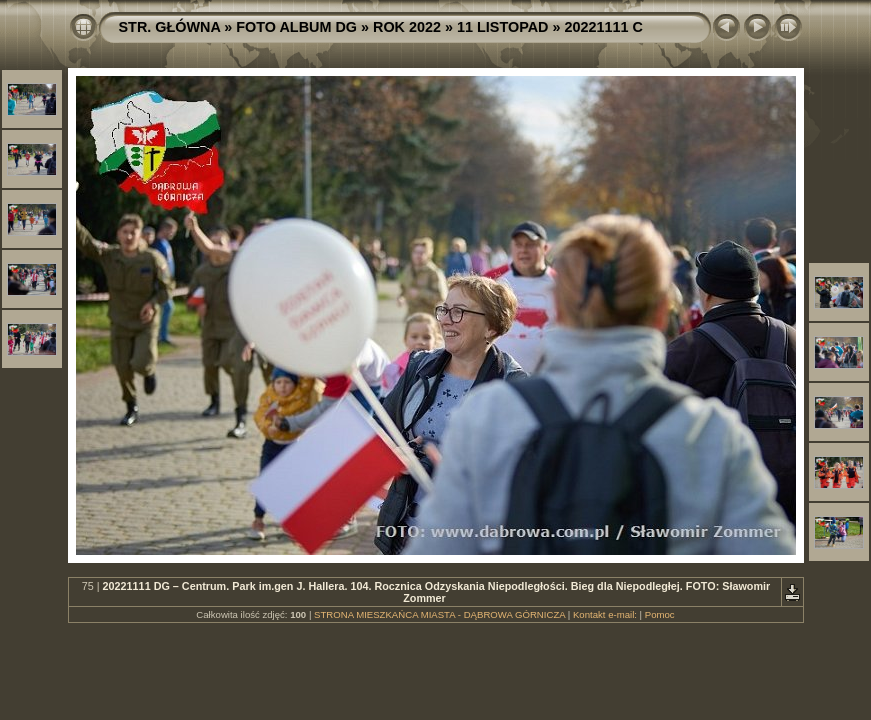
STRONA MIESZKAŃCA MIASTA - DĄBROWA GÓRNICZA (439, 614)
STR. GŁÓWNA (170, 27)
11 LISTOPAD (502, 27)
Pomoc (660, 614)
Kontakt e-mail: (605, 614)
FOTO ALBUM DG (296, 27)
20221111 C (603, 27)
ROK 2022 (407, 27)
